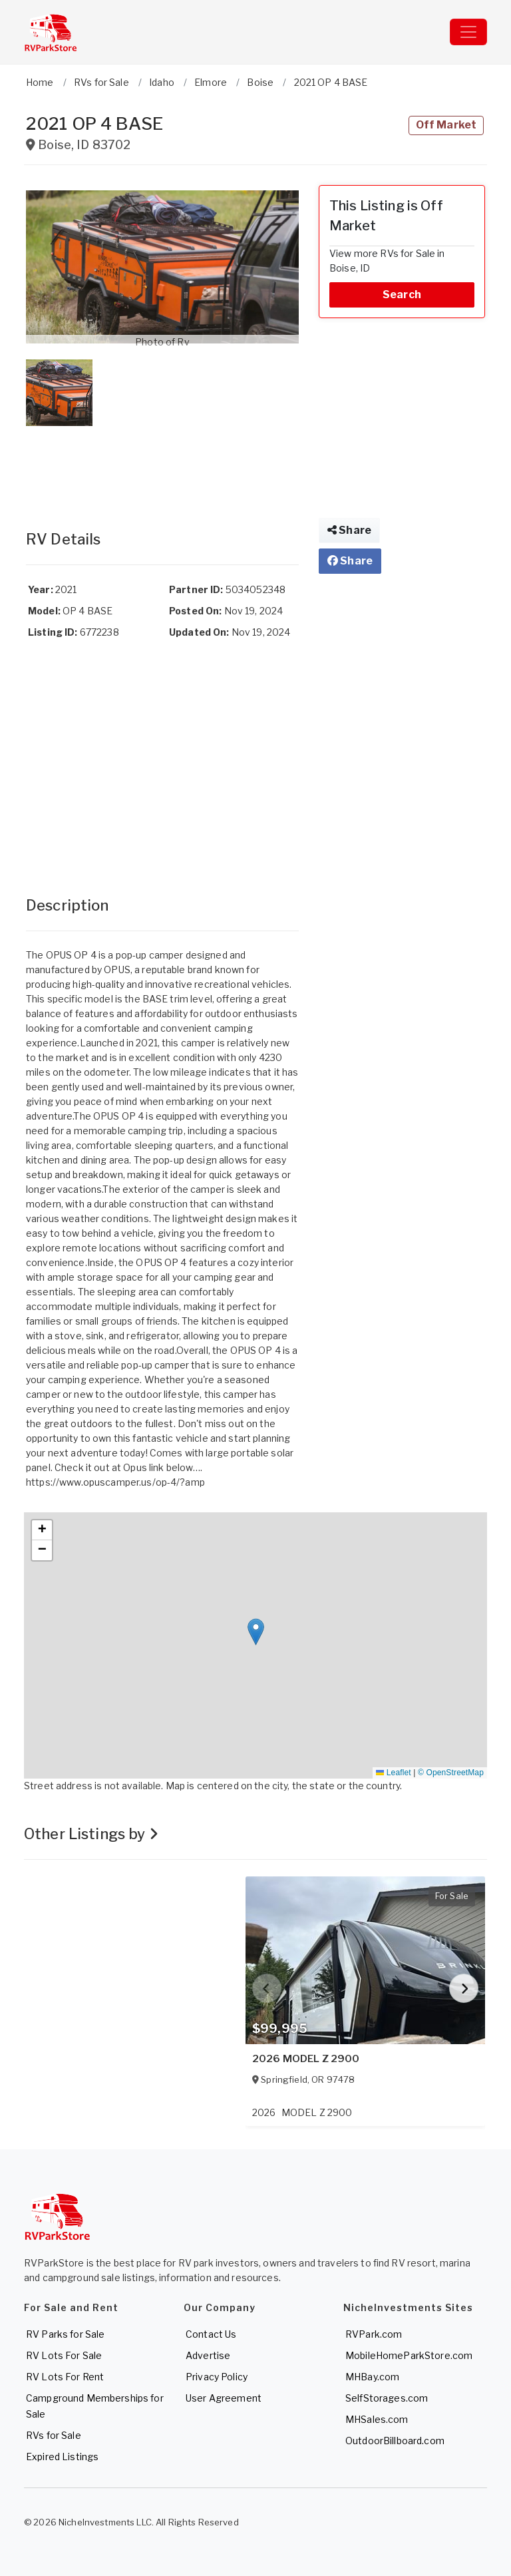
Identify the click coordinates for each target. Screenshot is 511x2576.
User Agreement (223, 2398)
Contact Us (211, 2334)
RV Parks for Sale (65, 2334)
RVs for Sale (53, 2435)
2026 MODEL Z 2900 (305, 2059)
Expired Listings (62, 2456)
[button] (162, 267)
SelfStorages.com (386, 2398)
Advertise (208, 2355)
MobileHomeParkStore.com (408, 2355)
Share (349, 530)
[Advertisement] (162, 464)
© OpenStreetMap (451, 1772)
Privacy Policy (217, 2376)
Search (402, 294)
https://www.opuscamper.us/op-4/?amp (115, 1482)
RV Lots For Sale (64, 2355)
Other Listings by (91, 1833)
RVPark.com (373, 2334)
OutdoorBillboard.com (394, 2440)
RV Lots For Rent (65, 2376)
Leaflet (393, 1772)
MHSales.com (377, 2419)
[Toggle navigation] (468, 32)
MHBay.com (372, 2376)
